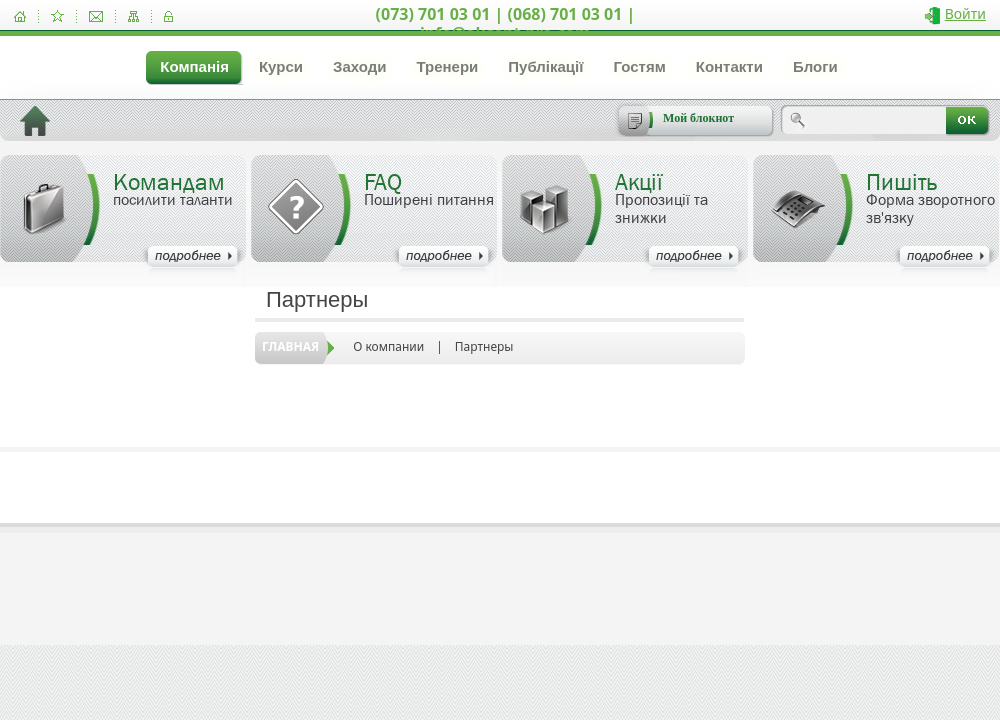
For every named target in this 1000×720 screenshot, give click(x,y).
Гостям (639, 66)
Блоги (815, 66)
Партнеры (484, 346)
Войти (965, 13)
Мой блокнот (698, 118)
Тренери (447, 66)
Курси (281, 66)
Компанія (194, 66)
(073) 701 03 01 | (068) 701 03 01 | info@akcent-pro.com (506, 23)
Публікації (545, 66)
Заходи (359, 66)
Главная (290, 346)
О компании (388, 346)
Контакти (729, 66)
